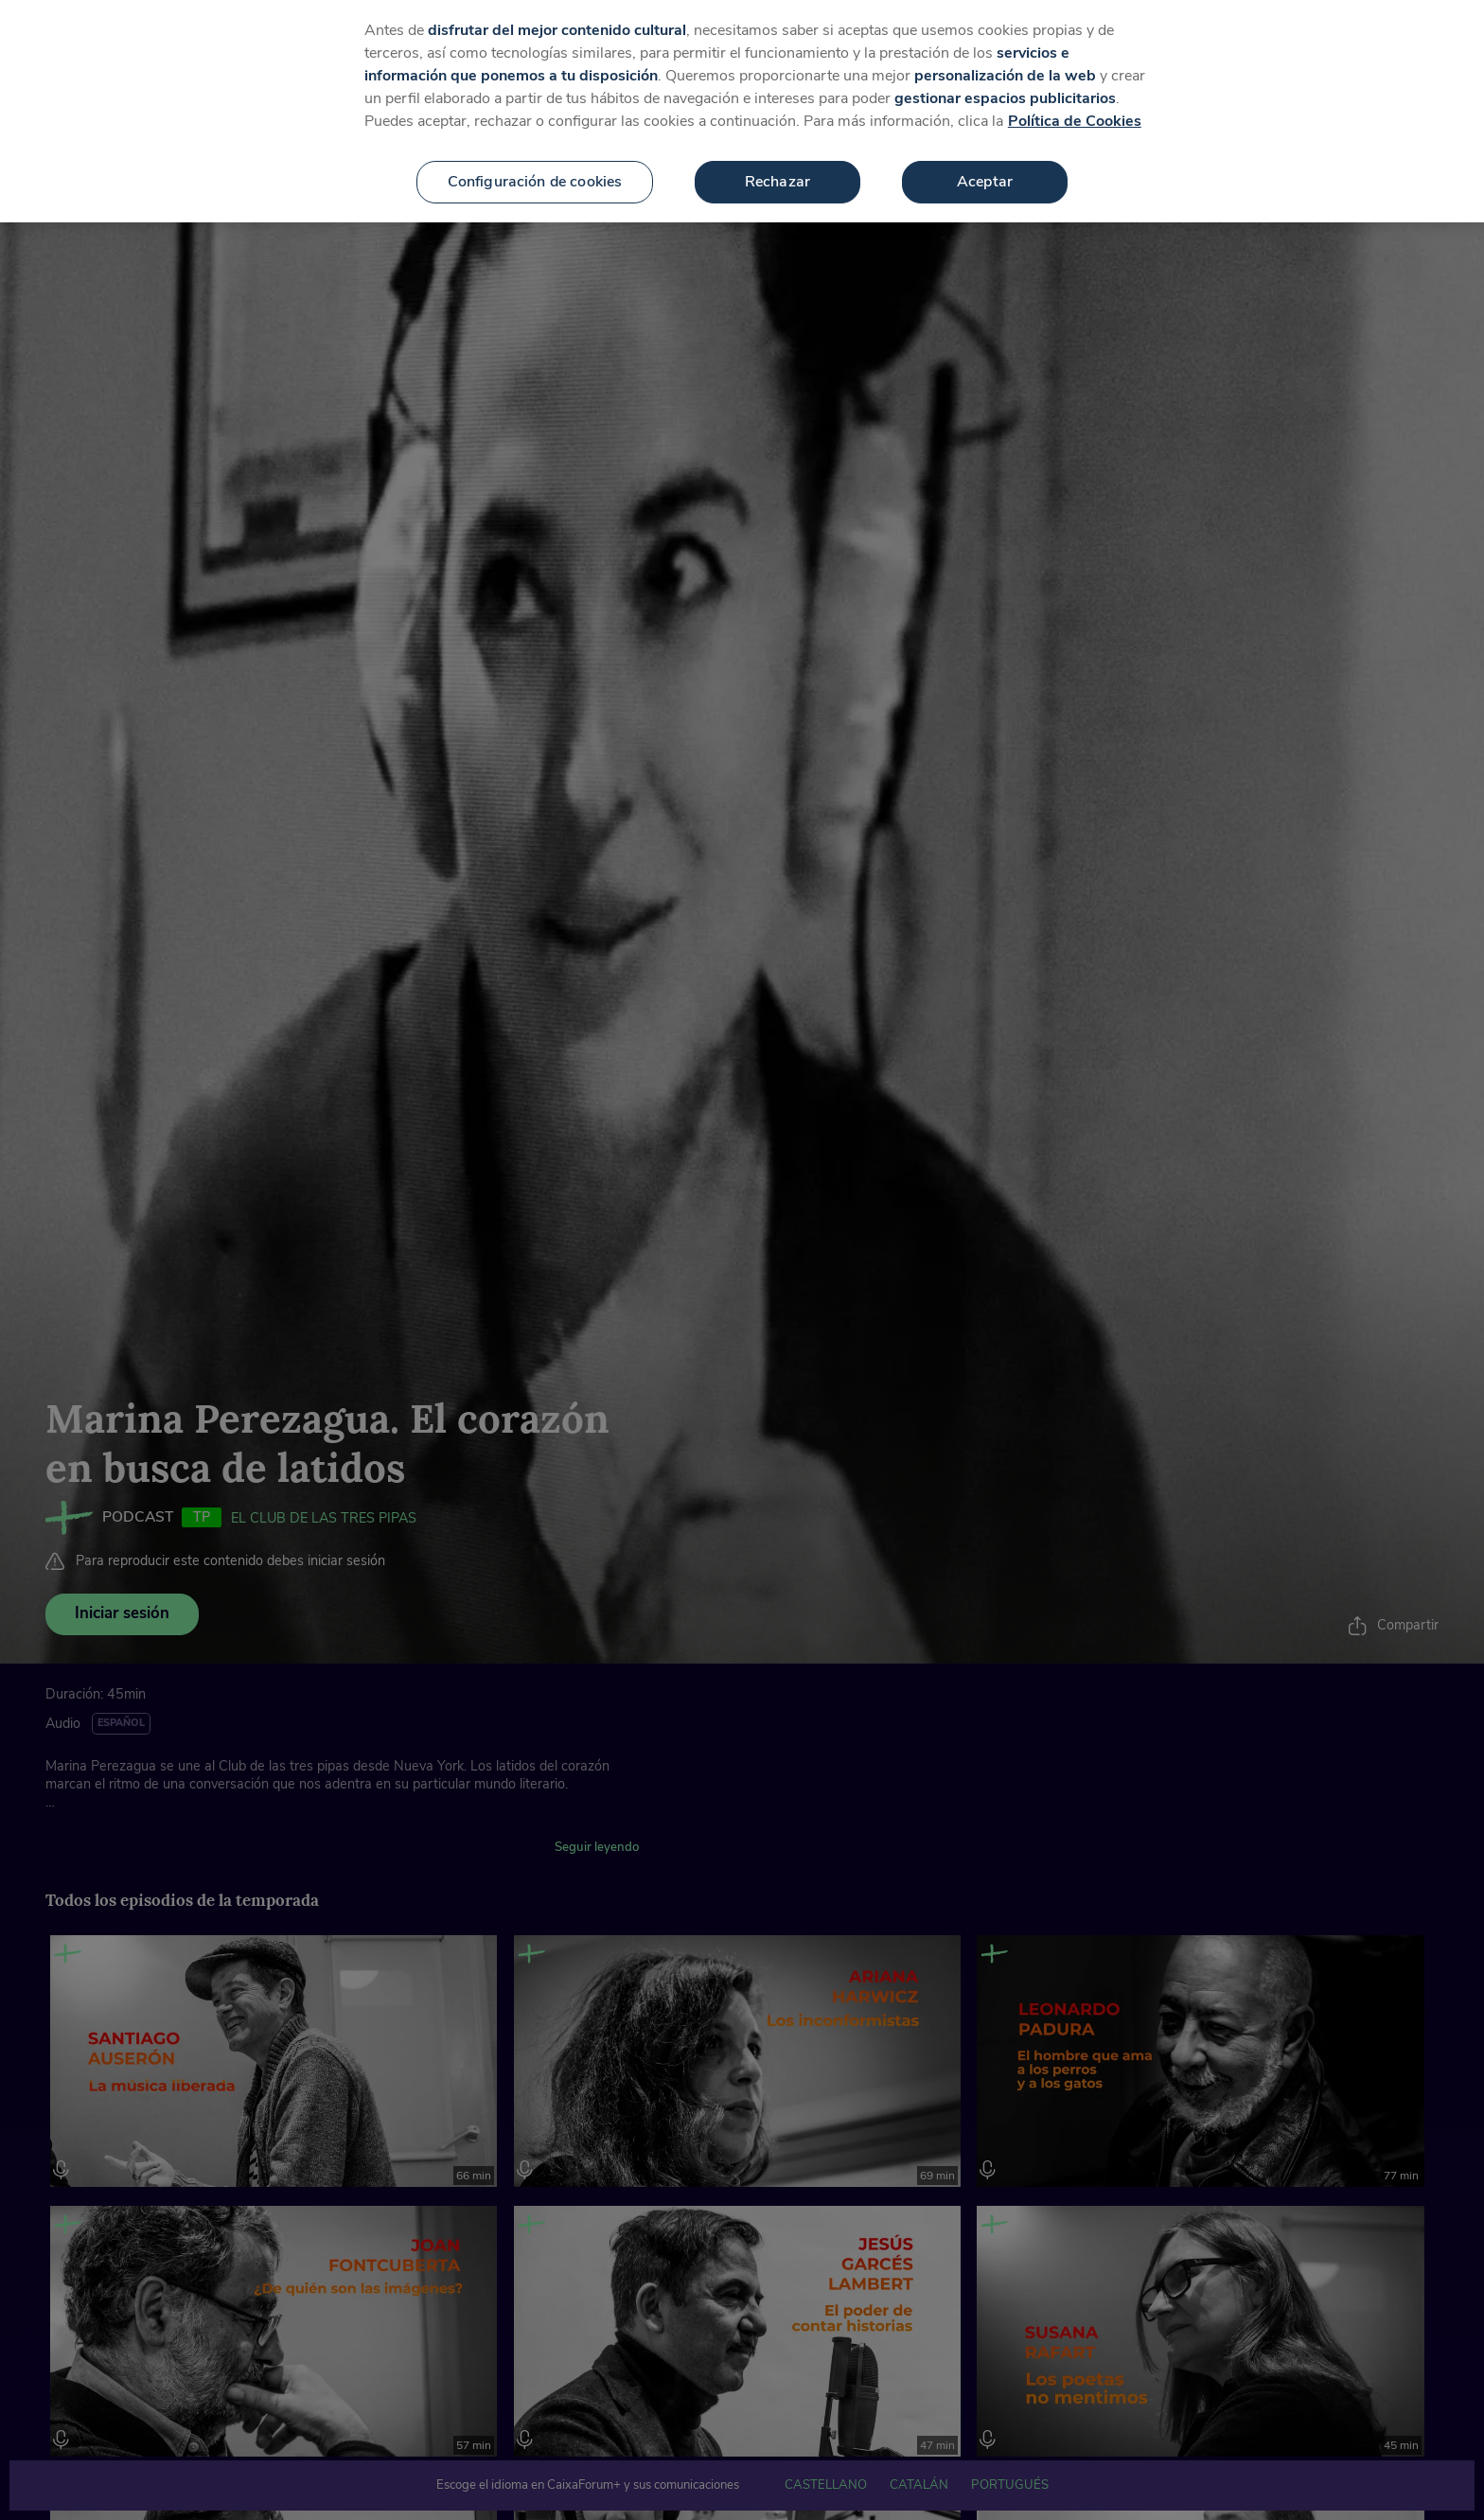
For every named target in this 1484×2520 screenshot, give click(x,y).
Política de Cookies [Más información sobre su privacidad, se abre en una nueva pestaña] (1074, 109)
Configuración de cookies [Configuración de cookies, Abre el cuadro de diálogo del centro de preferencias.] (535, 170)
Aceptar (985, 170)
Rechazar (777, 170)
